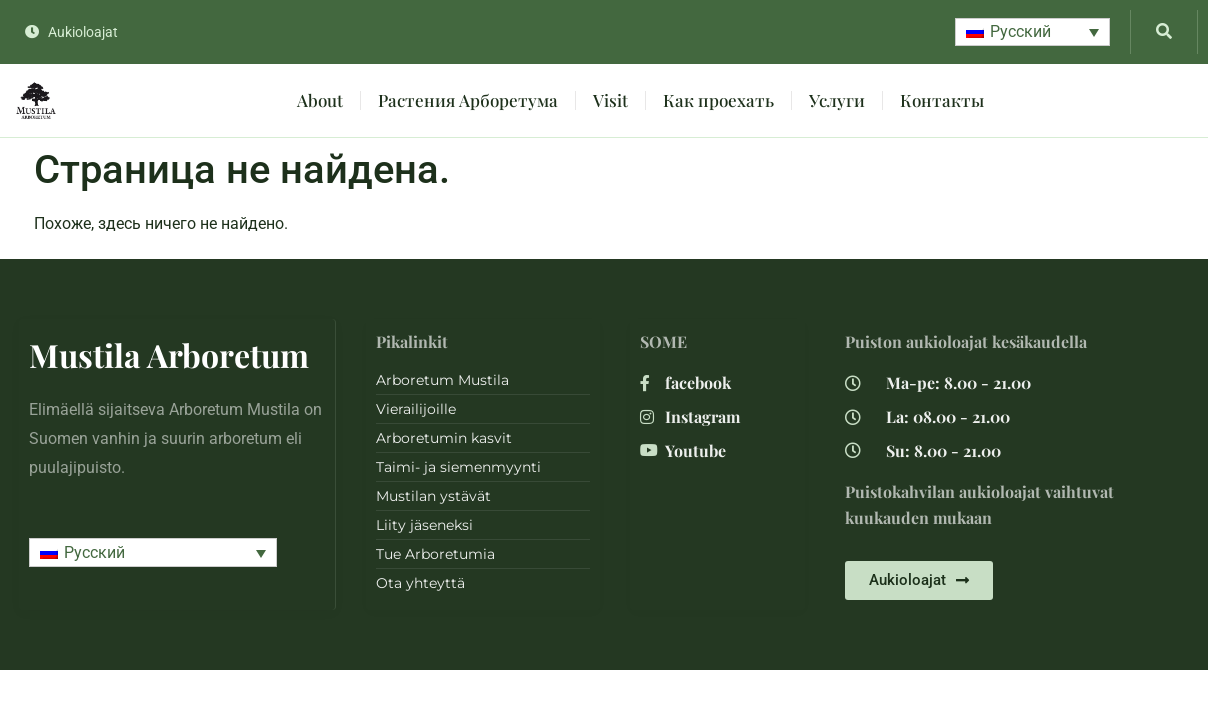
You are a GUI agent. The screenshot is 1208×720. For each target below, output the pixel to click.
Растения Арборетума (468, 100)
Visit (610, 100)
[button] (1032, 32)
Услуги (837, 100)
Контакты (942, 100)
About (320, 100)
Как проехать (718, 100)
